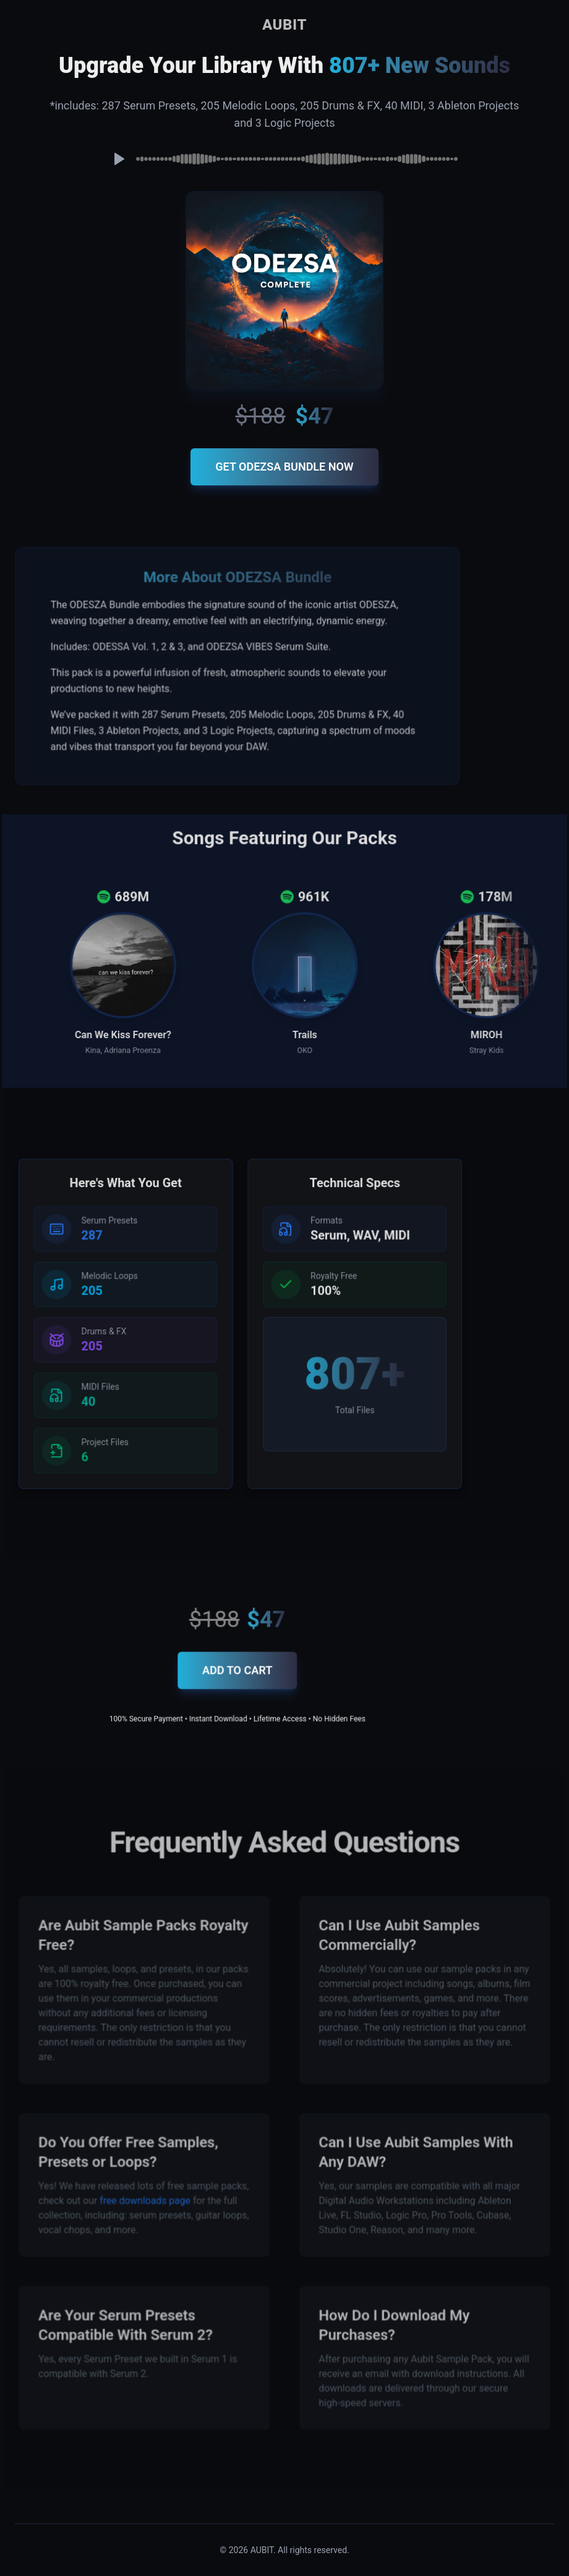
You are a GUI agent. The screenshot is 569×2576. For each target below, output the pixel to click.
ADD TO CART (238, 1676)
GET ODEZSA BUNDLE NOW (284, 466)
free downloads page (150, 2198)
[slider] (297, 158)
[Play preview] (118, 159)
